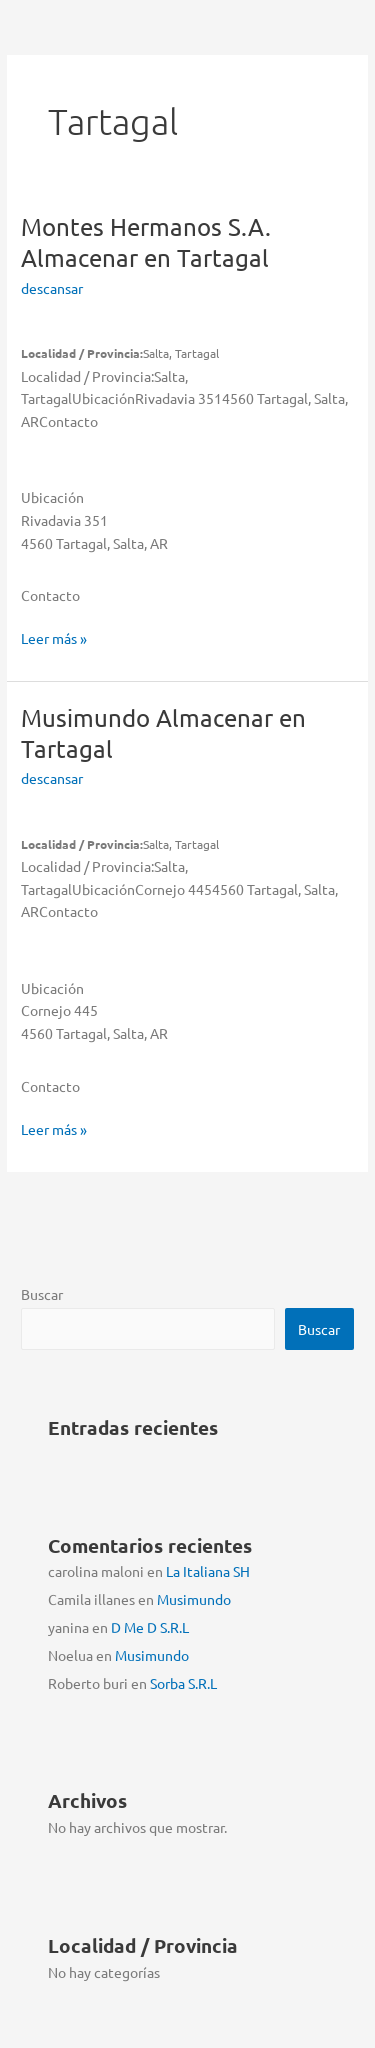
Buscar (42, 1294)
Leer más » (54, 638)
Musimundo (194, 1599)
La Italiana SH (208, 1571)
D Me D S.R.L (150, 1627)
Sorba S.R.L (183, 1683)
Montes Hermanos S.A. (146, 242)
